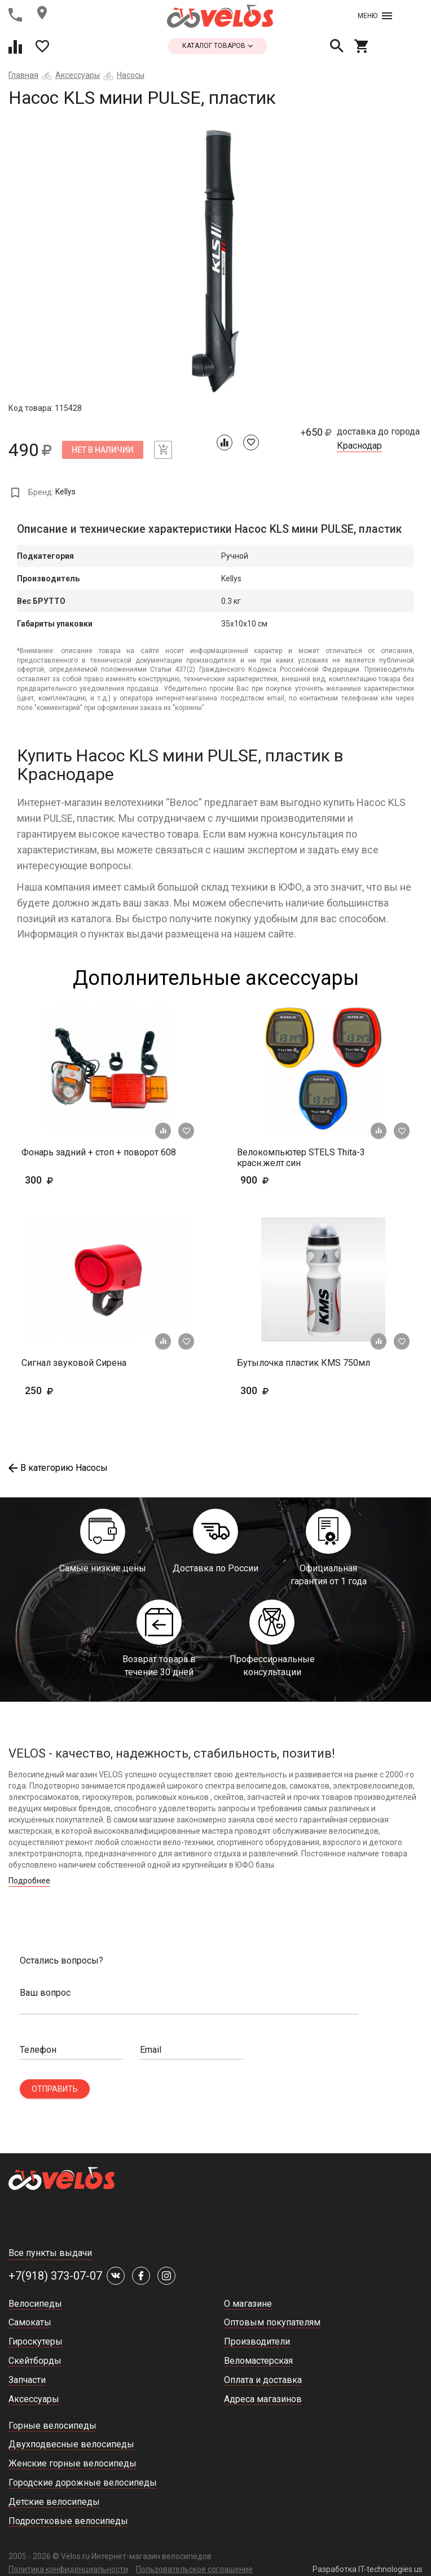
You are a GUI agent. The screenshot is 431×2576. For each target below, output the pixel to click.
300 (72, 1180)
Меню (375, 16)
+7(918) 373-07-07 (55, 2276)
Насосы (130, 75)
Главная (23, 75)
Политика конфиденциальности (68, 2569)
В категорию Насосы (58, 1467)
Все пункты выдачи (50, 2253)
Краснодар (359, 446)
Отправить (55, 2088)
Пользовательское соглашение (194, 2569)
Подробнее (29, 1880)
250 (56, 1390)
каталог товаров (217, 46)
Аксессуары (77, 75)
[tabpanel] (215, 261)
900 (287, 1180)
